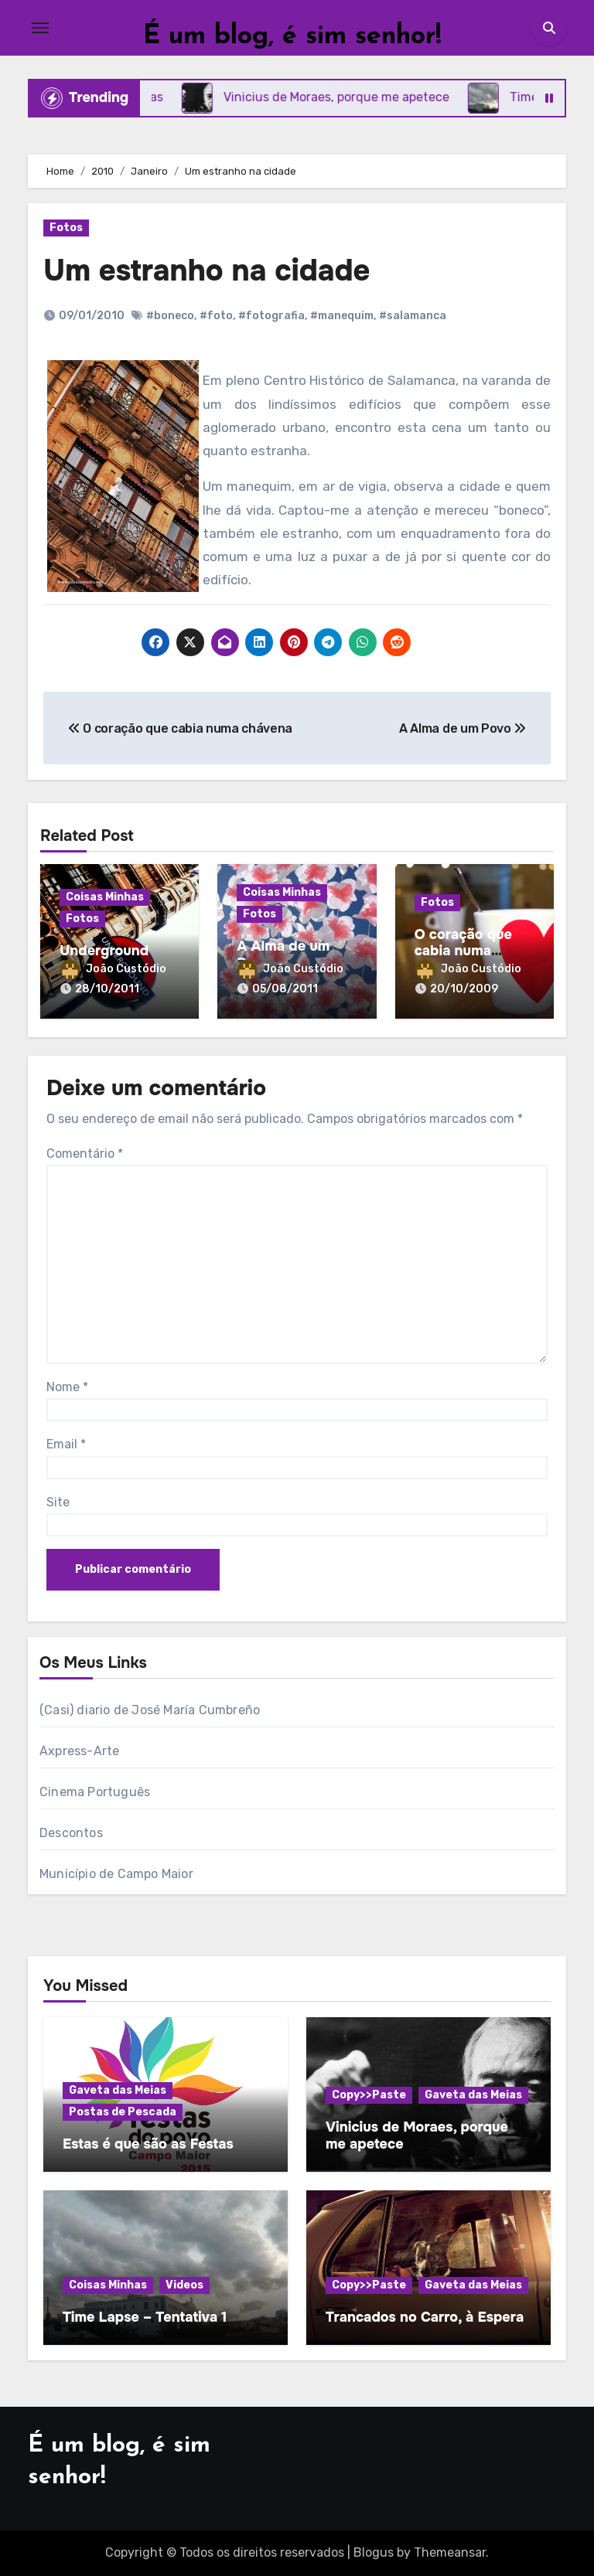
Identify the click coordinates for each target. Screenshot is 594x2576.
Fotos (66, 227)
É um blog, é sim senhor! (292, 36)
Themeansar (450, 2552)
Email (66, 1444)
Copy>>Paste (369, 2094)
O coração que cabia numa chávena (463, 951)
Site (58, 1502)
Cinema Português (94, 1792)
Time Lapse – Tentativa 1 (145, 2317)
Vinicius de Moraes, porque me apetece (417, 2135)
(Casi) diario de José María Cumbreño (149, 1710)
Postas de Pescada (122, 2111)
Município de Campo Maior (116, 1873)
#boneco (170, 315)
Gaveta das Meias (117, 2090)
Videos (184, 2285)
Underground (104, 950)
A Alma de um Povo (283, 955)
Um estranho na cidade (206, 271)
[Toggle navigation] (40, 28)
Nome (67, 1387)
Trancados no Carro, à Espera (425, 2317)
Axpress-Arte (79, 1751)
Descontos (71, 1833)
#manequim (342, 315)
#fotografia (271, 315)
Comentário (84, 1153)
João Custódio (113, 968)
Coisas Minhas (105, 896)
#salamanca (412, 315)
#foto (216, 315)
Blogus (373, 2552)
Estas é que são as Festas (148, 2143)
